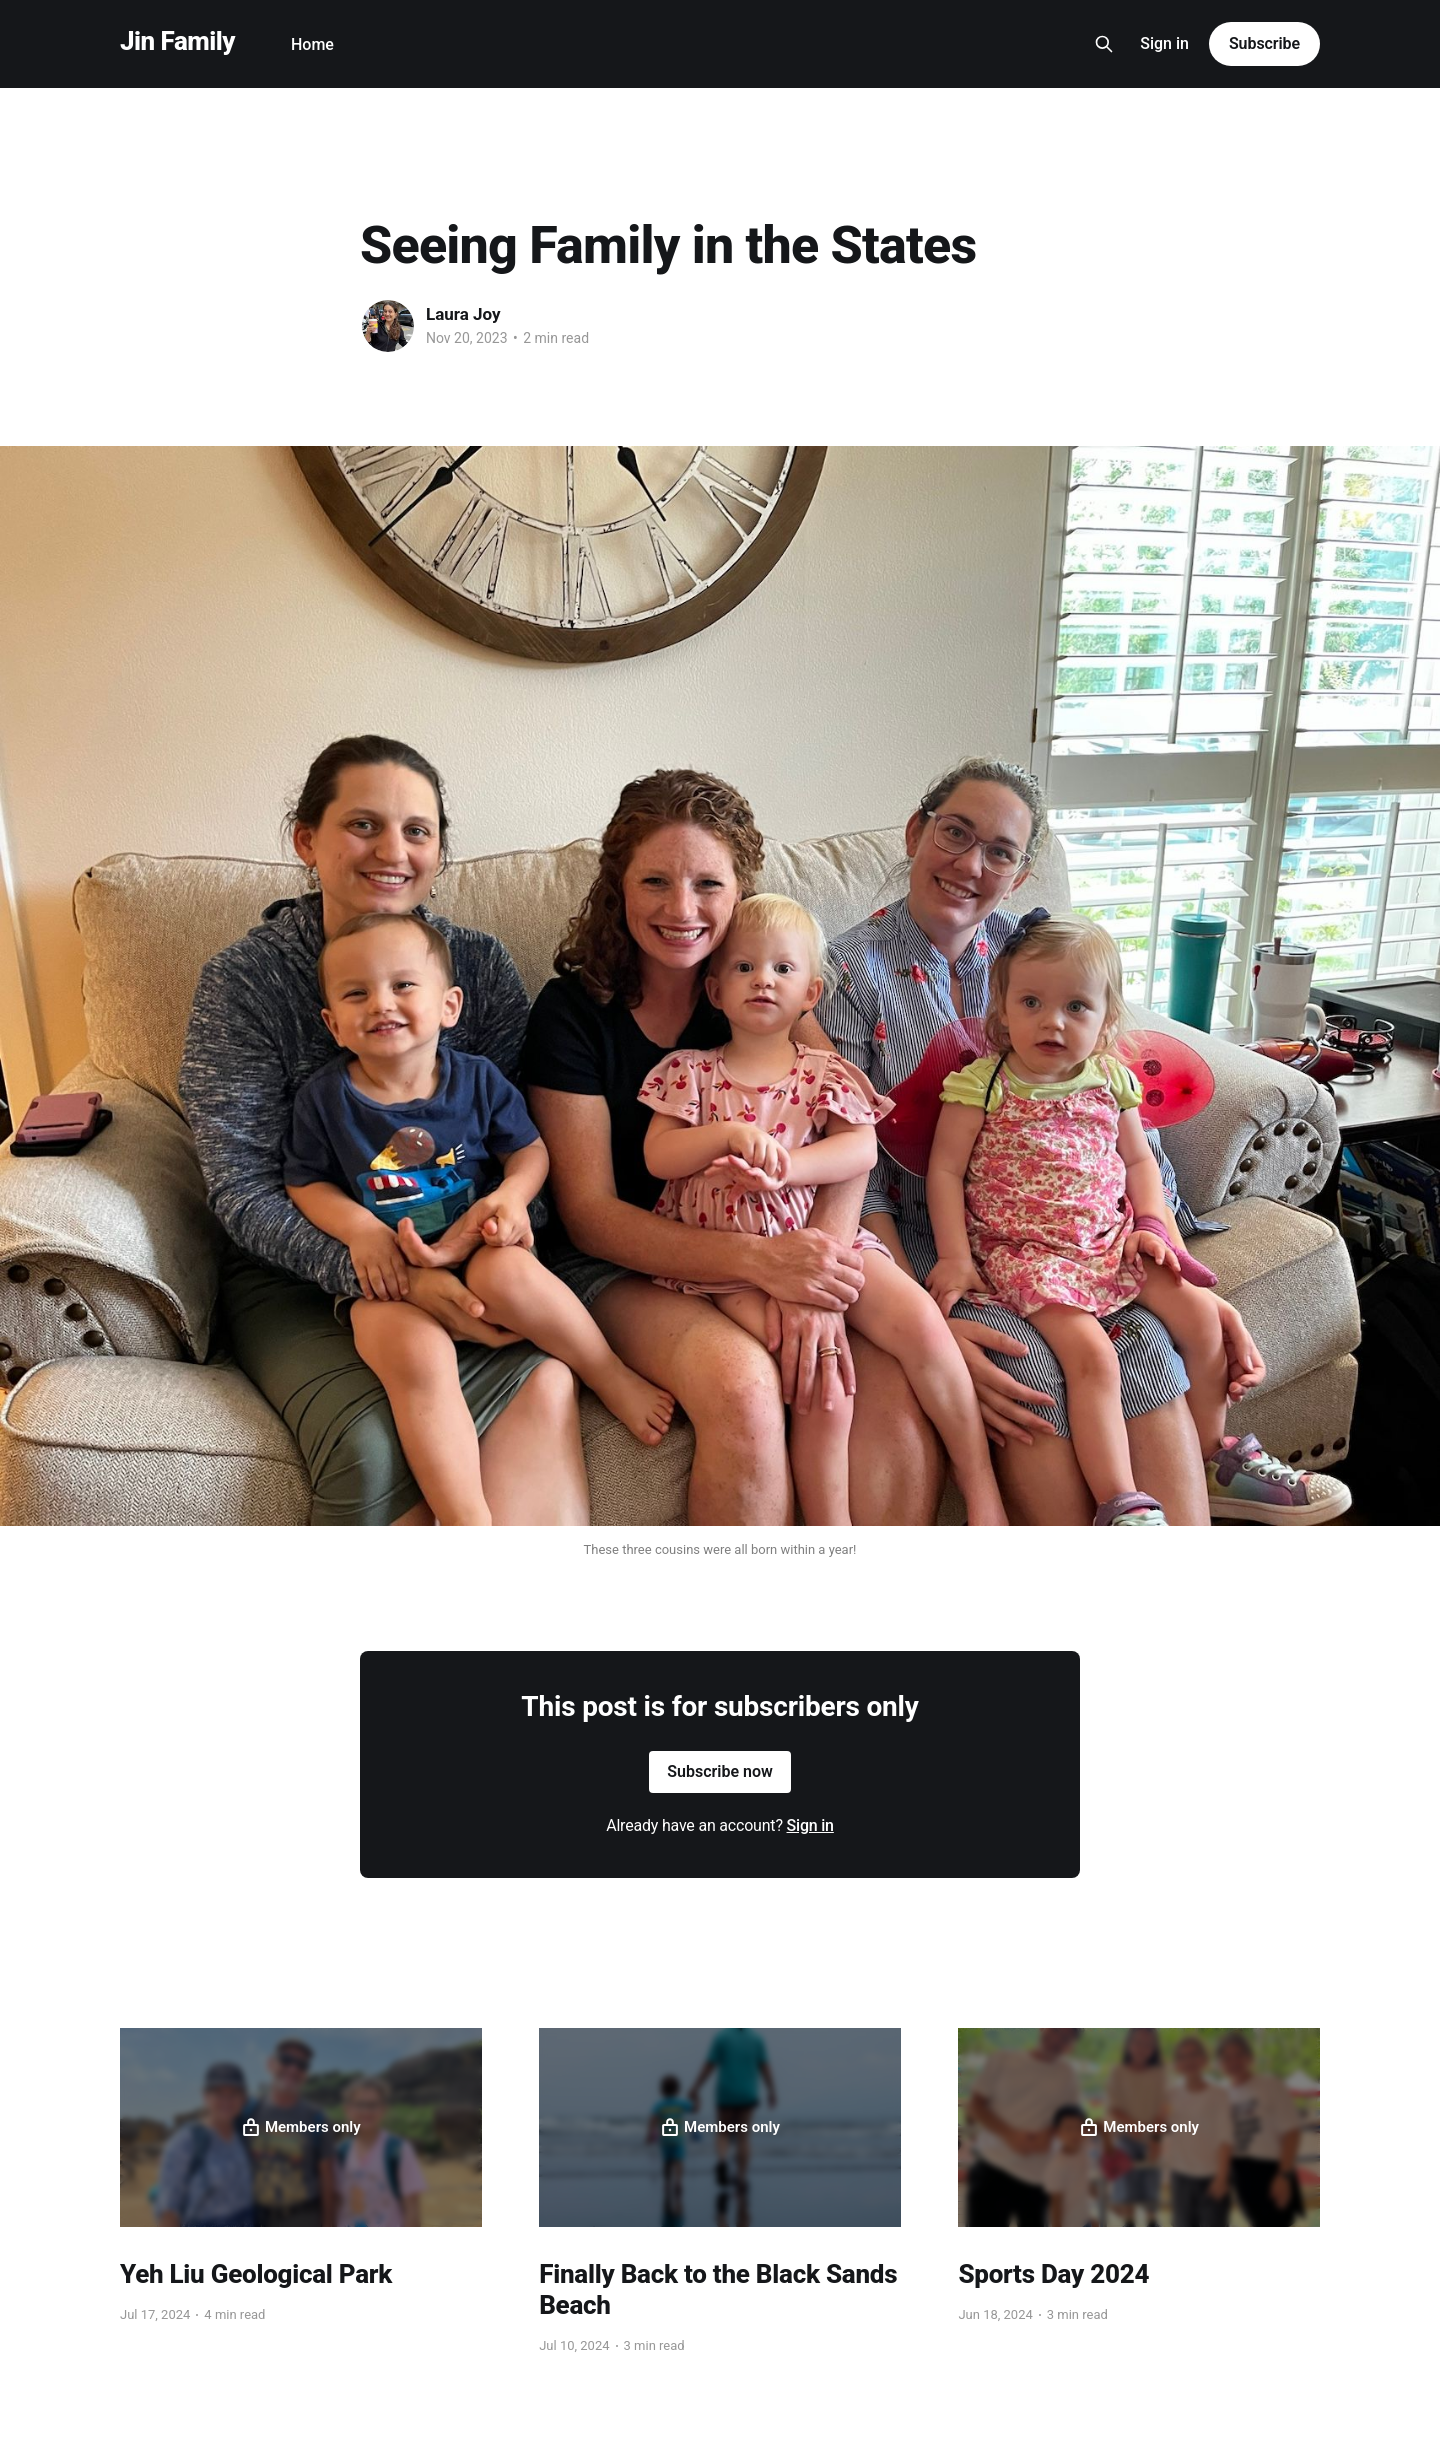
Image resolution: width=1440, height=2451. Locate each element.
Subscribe (1264, 43)
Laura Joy (463, 314)
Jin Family (177, 41)
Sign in (1164, 43)
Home (312, 44)
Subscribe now (720, 1771)
